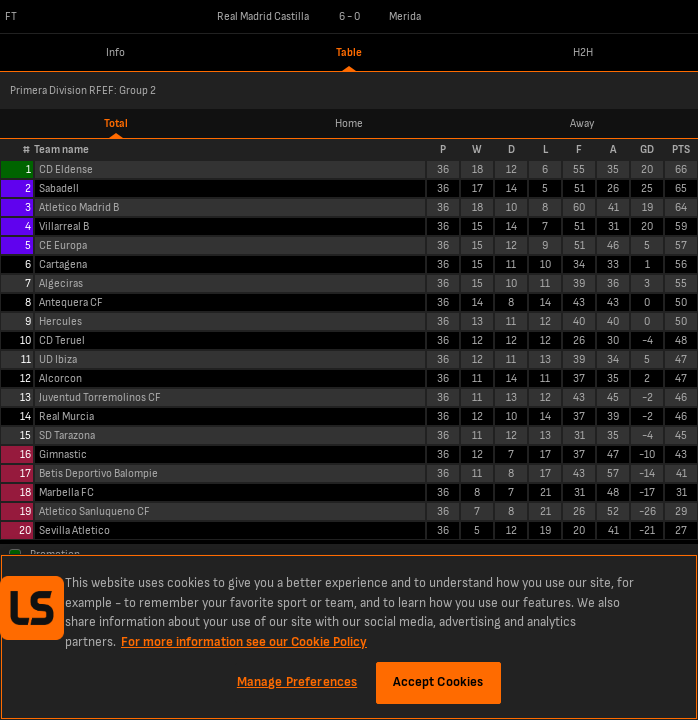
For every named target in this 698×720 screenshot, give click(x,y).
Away (582, 123)
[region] (349, 637)
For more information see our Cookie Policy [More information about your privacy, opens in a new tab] (244, 642)
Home (349, 123)
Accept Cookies (438, 682)
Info (115, 52)
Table (349, 52)
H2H (583, 52)
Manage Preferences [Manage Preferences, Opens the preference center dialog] (297, 682)
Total (116, 123)
